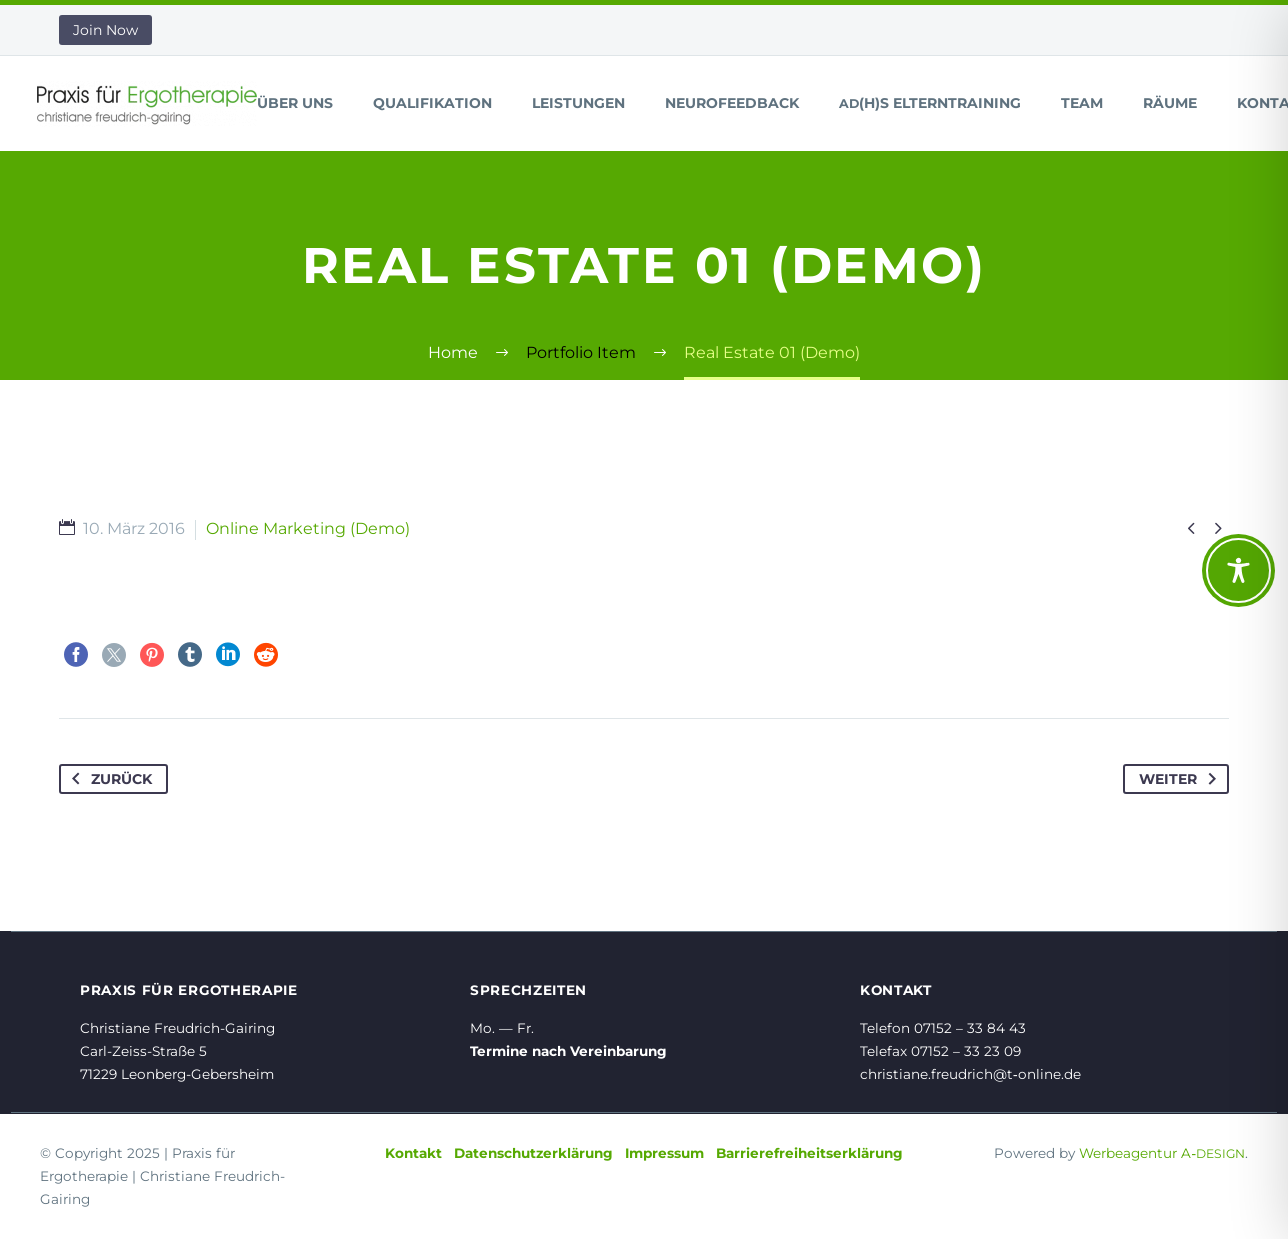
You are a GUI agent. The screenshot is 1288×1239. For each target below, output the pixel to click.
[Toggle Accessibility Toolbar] (1238, 570)
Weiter (1181, 779)
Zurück (108, 779)
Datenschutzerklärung (533, 1153)
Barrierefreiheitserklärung (809, 1153)
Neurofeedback (732, 103)
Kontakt (413, 1153)
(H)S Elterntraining (930, 103)
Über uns (295, 103)
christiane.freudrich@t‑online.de (970, 1074)
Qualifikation (432, 103)
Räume (1170, 103)
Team (1082, 103)
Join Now (105, 30)
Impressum (664, 1153)
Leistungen (578, 103)
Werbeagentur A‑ (1162, 1153)
